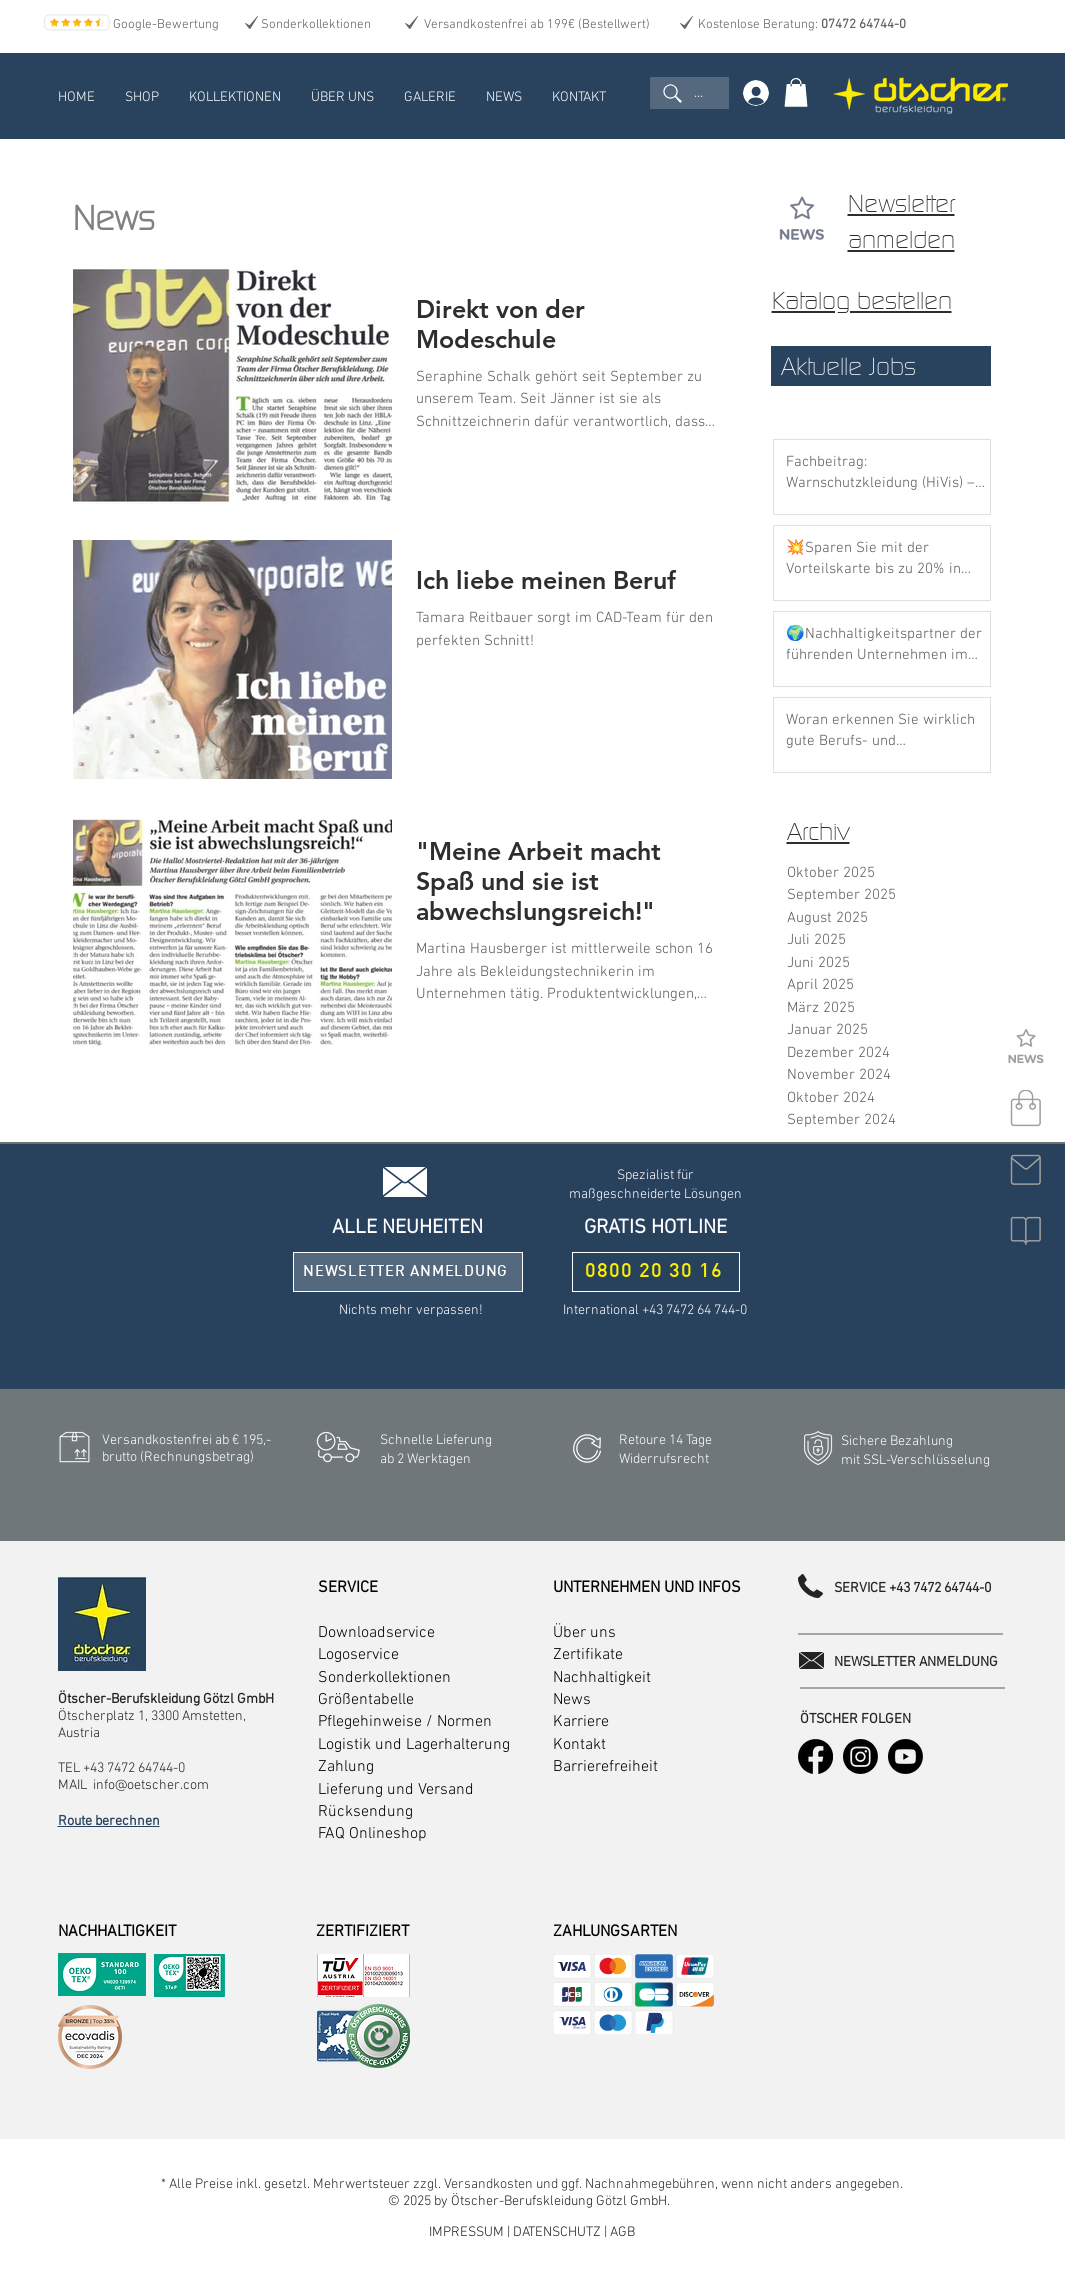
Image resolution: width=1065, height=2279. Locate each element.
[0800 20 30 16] (656, 1272)
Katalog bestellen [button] (862, 300)
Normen (464, 1722)
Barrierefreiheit (605, 1767)
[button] (1026, 1231)
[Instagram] (860, 1756)
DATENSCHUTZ (558, 2232)
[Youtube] (905, 1756)
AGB (622, 2232)
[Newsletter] (1026, 1048)
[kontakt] (1026, 1170)
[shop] (1026, 1109)
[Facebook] (815, 1756)
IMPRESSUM (468, 2232)
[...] (689, 93)
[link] (796, 92)
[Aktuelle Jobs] (881, 366)
